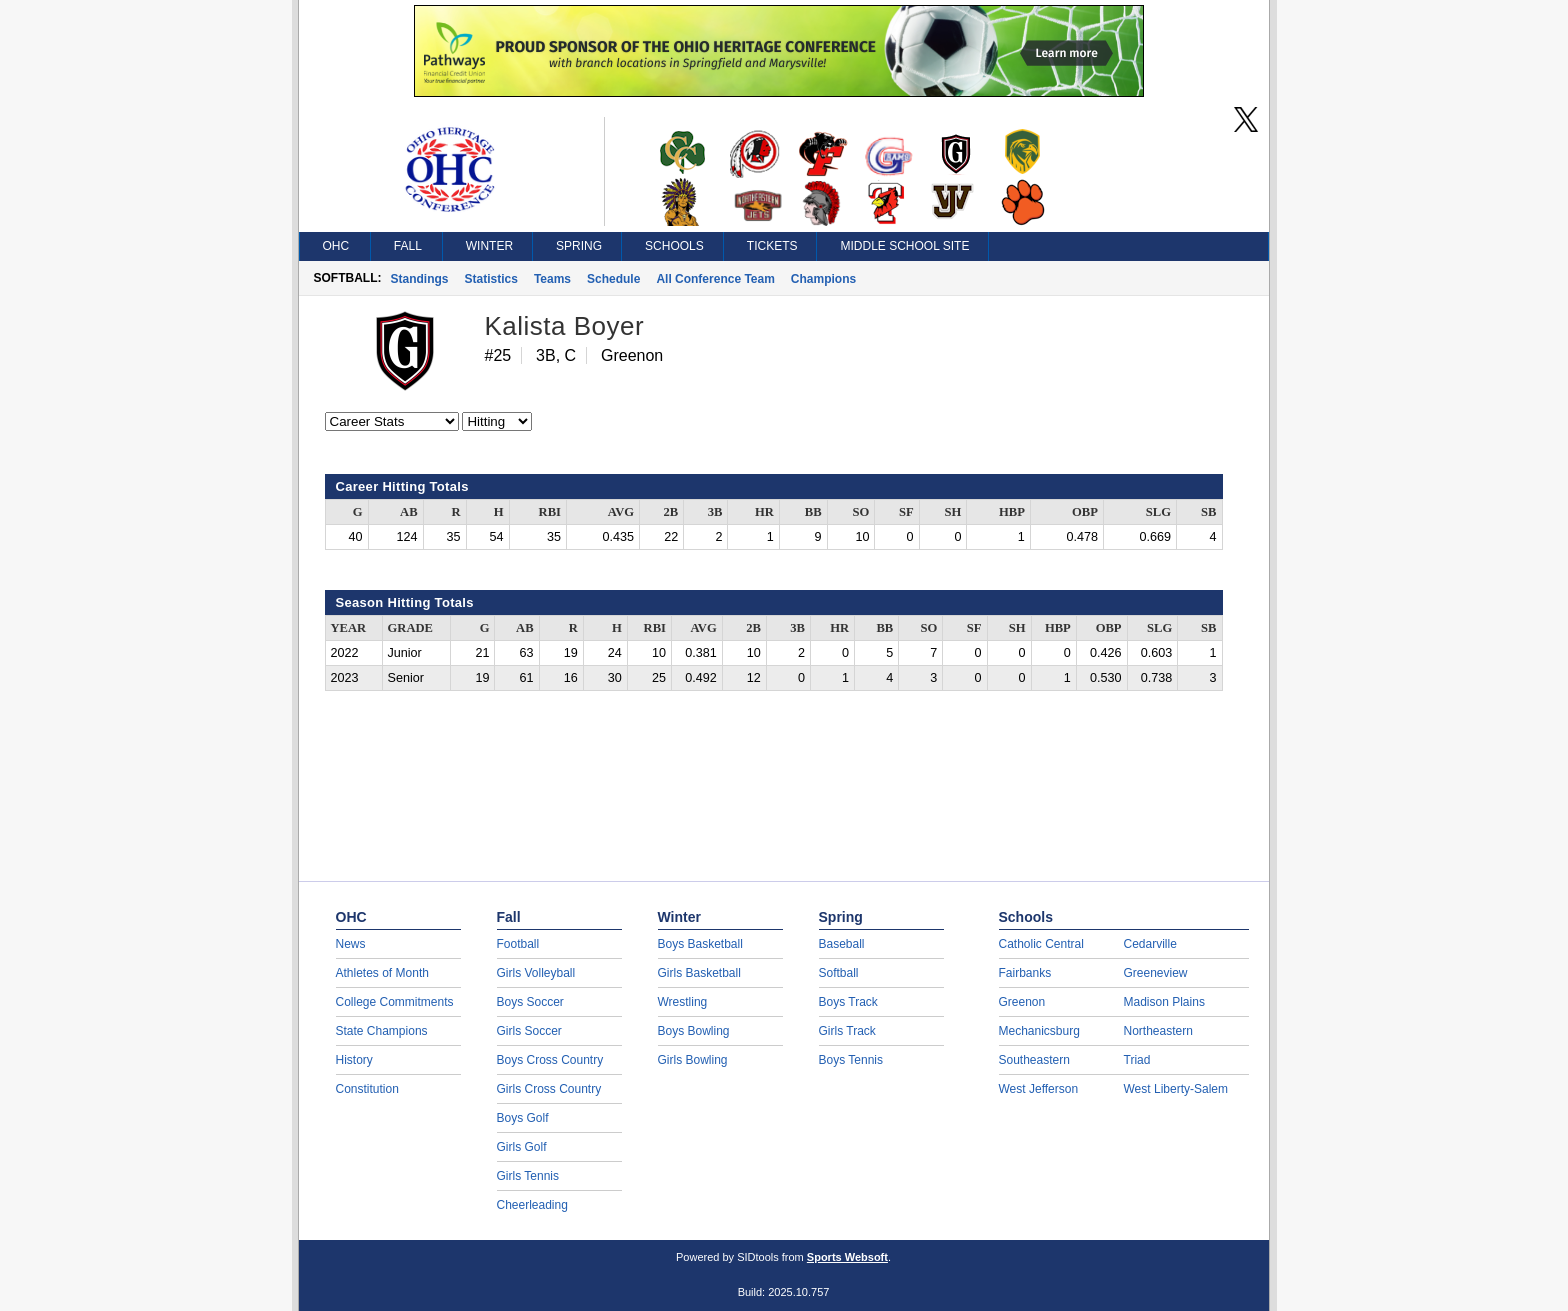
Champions (823, 279)
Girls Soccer (529, 1031)
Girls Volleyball (536, 973)
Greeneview (1156, 973)
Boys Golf (523, 1118)
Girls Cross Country (549, 1089)
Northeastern (1158, 1031)
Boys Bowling (694, 1031)
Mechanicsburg (1039, 1031)
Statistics (491, 279)
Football (518, 944)
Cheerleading (532, 1205)
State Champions (382, 1031)
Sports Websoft (847, 1257)
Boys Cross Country (550, 1060)
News (351, 944)
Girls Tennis (528, 1176)
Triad (1137, 1060)
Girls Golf (522, 1147)
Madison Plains (1164, 1002)
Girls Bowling (693, 1060)
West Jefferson (1039, 1089)
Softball (839, 973)
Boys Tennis (851, 1060)
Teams (552, 279)
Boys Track (848, 1002)
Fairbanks (1025, 973)
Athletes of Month (382, 973)
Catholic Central (1041, 944)
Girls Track (847, 1031)
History (354, 1060)
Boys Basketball (700, 944)
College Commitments (395, 1002)
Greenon (1022, 1002)
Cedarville (1150, 944)
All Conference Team (715, 279)
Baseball (842, 944)
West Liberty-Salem (1176, 1089)
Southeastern (1034, 1060)
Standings (420, 279)
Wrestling (683, 1002)
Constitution (367, 1089)
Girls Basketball (699, 973)
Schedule (613, 279)
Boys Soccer (530, 1002)
